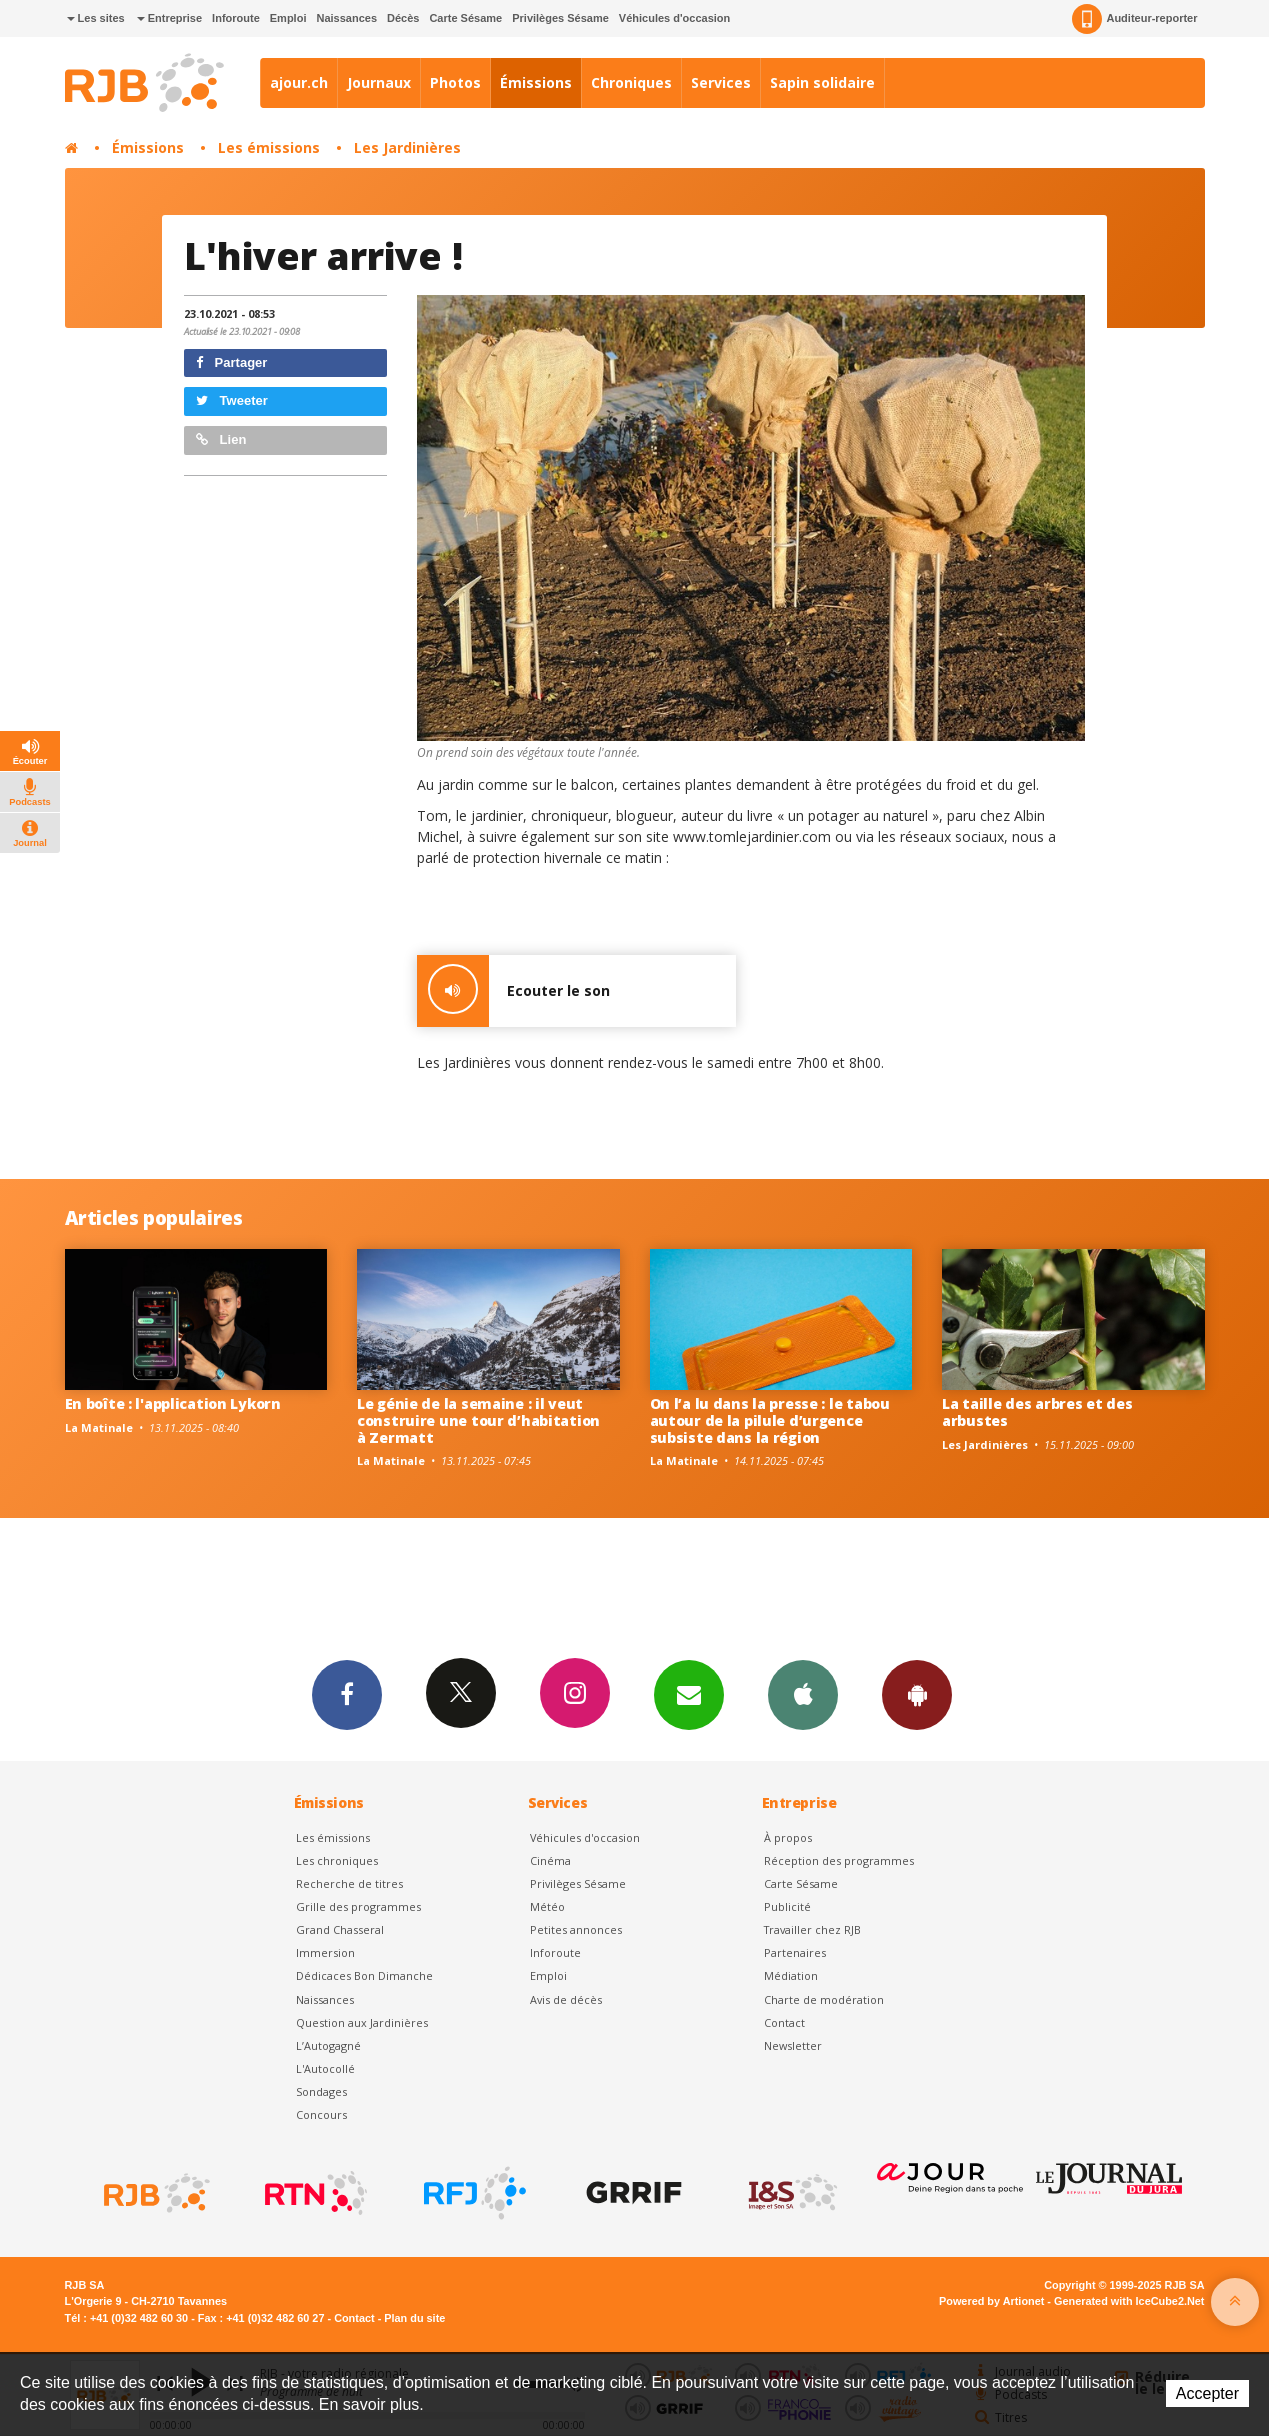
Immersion (325, 1952)
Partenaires (795, 1952)
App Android (917, 1694)
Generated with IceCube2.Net (1129, 2301)
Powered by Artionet (991, 2301)
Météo (547, 1906)
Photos (455, 82)
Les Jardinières (407, 147)
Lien (221, 439)
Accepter (1207, 2393)
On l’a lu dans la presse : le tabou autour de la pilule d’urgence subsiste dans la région (770, 1420)
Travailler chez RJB (812, 1929)
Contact (784, 2022)
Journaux (379, 82)
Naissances (346, 18)
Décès (403, 18)
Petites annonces (576, 1929)
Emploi (288, 18)
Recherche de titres (349, 1883)
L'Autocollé (325, 2068)
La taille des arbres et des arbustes (1037, 1412)
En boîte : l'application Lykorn (173, 1403)
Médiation (791, 1975)
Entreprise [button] (169, 18)
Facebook (347, 1694)
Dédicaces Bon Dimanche (364, 1975)
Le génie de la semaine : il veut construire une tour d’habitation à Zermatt (478, 1420)
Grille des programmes (358, 1906)
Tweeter (232, 400)
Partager (231, 362)
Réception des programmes (839, 1860)
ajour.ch (299, 82)
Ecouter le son (513, 991)
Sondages (321, 2091)
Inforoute (236, 18)
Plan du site (414, 2318)
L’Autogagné (328, 2045)
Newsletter (793, 2045)
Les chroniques (337, 1860)
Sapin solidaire (822, 82)
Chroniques (631, 82)
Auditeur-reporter (1134, 19)
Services (721, 82)
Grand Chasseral (340, 1929)
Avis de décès (566, 1999)
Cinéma (550, 1860)
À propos (788, 1837)
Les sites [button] (96, 18)
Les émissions (269, 147)
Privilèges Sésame (560, 18)
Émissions (536, 82)
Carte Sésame (465, 18)
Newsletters (689, 1694)
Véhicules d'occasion (674, 18)
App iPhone (803, 1694)
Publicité (787, 1906)
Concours (321, 2114)
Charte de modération (824, 1999)
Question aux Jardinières (362, 2022)
